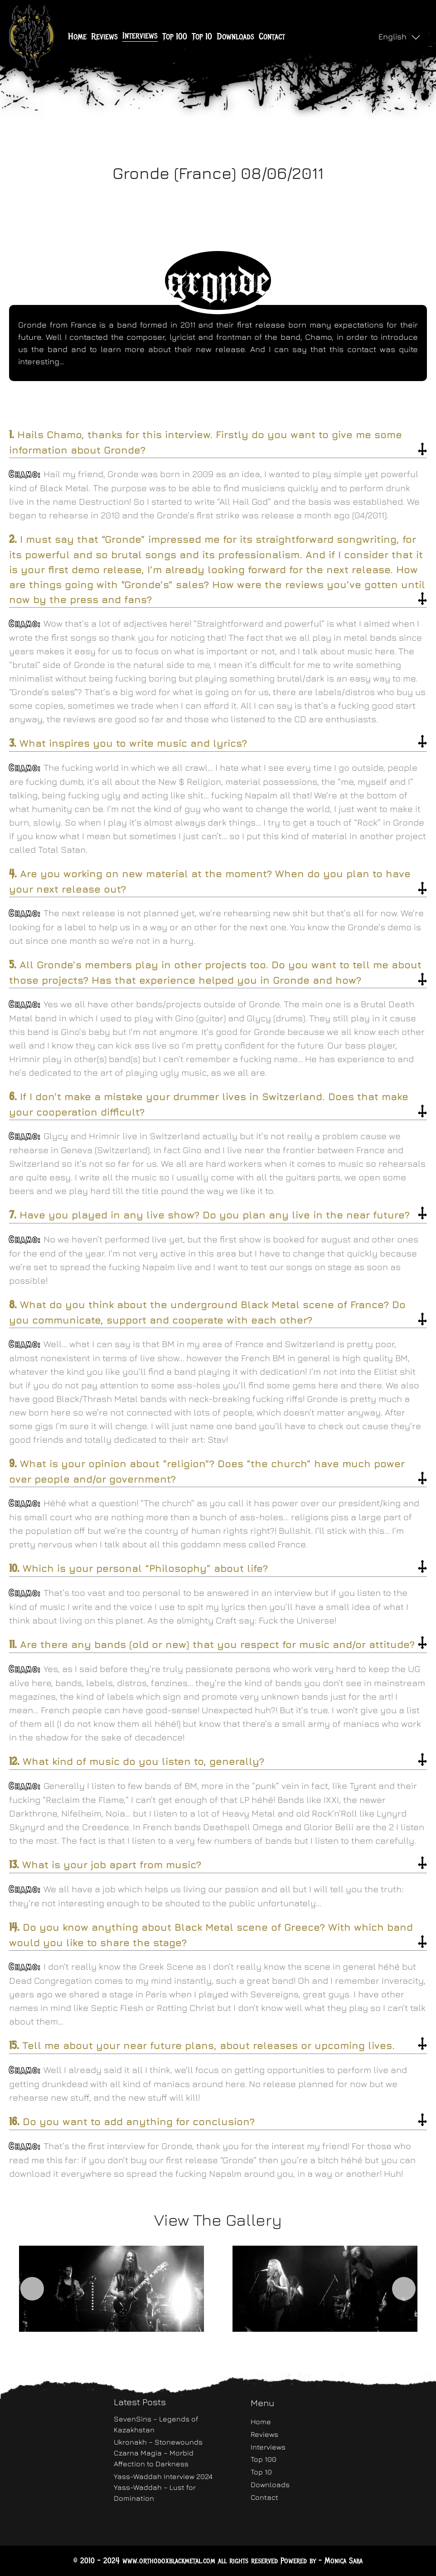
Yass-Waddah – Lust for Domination (155, 2492)
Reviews (104, 36)
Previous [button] (32, 2289)
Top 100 (174, 36)
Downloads (235, 36)
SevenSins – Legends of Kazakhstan (156, 2424)
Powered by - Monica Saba (322, 2561)
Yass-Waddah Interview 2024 (163, 2476)
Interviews (140, 35)
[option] (111, 2288)
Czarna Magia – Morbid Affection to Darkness (154, 2458)
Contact (272, 36)
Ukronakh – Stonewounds (158, 2442)
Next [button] (404, 2289)
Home (77, 36)
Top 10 (202, 36)
